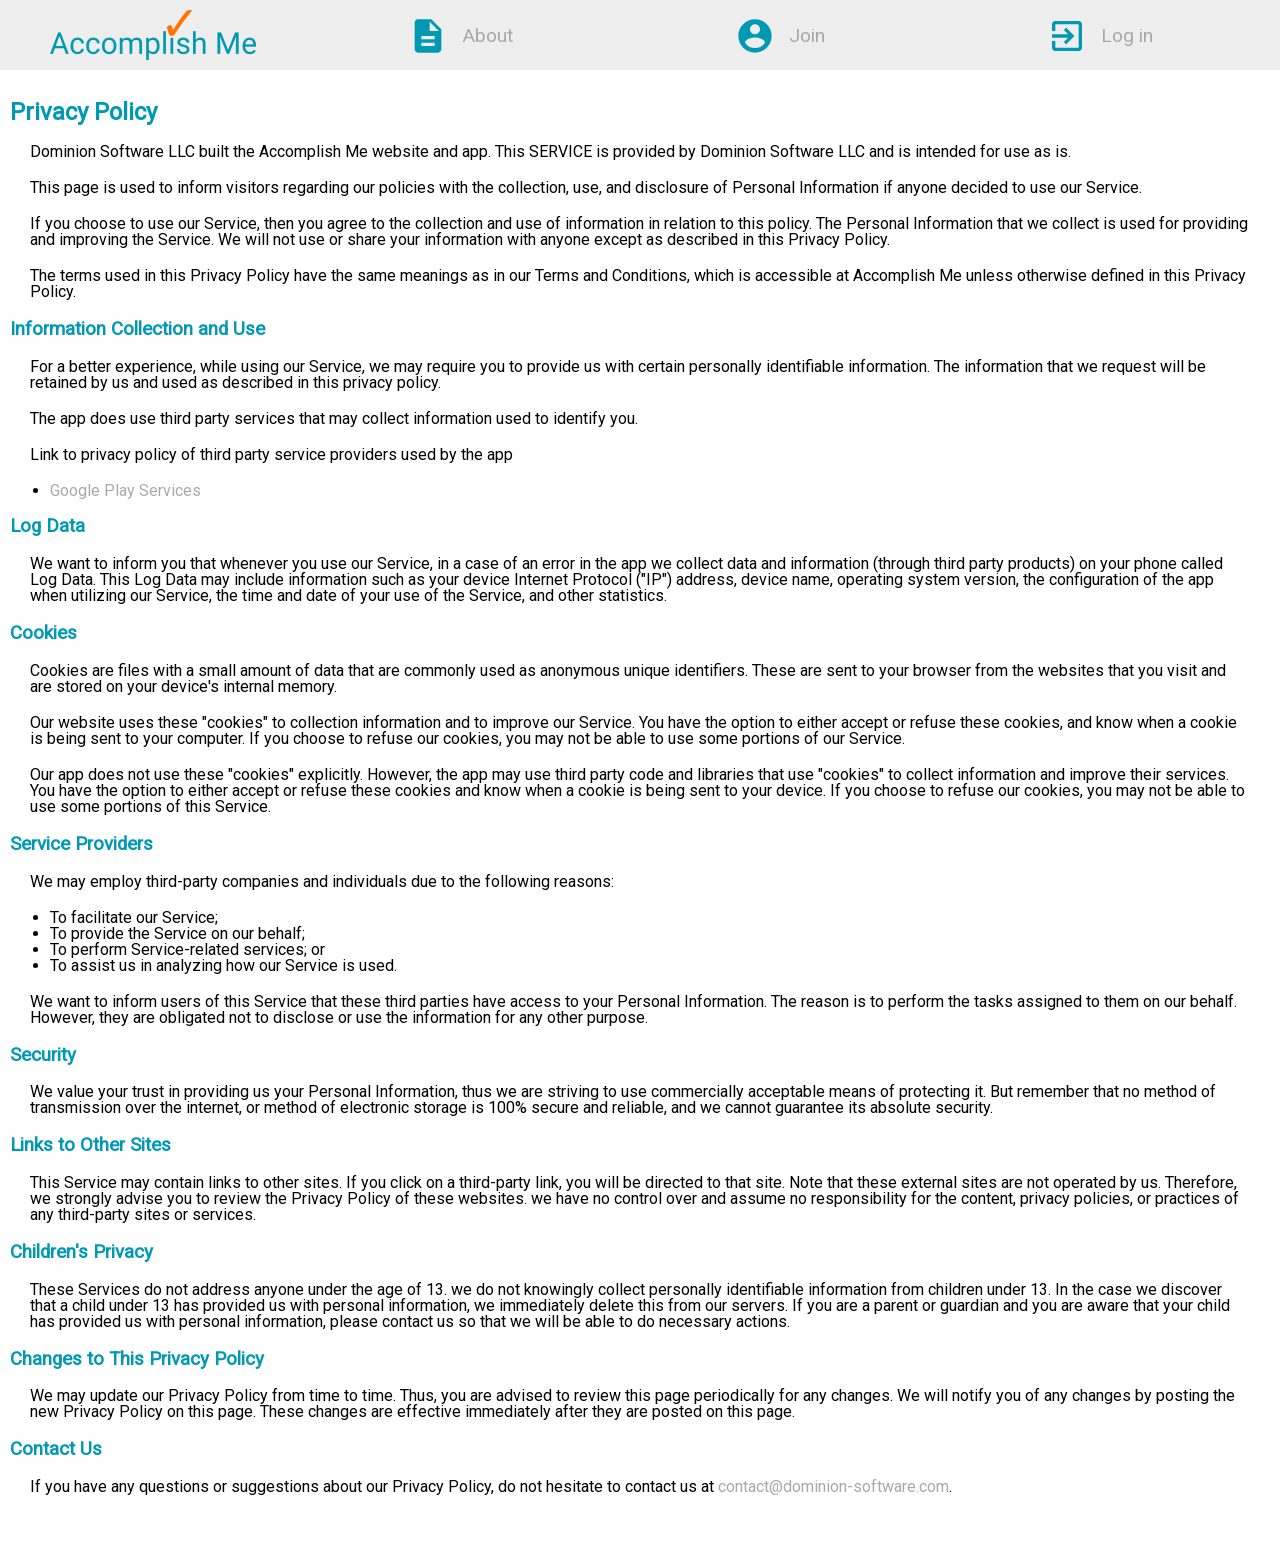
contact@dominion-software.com (833, 1486)
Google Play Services (125, 490)
